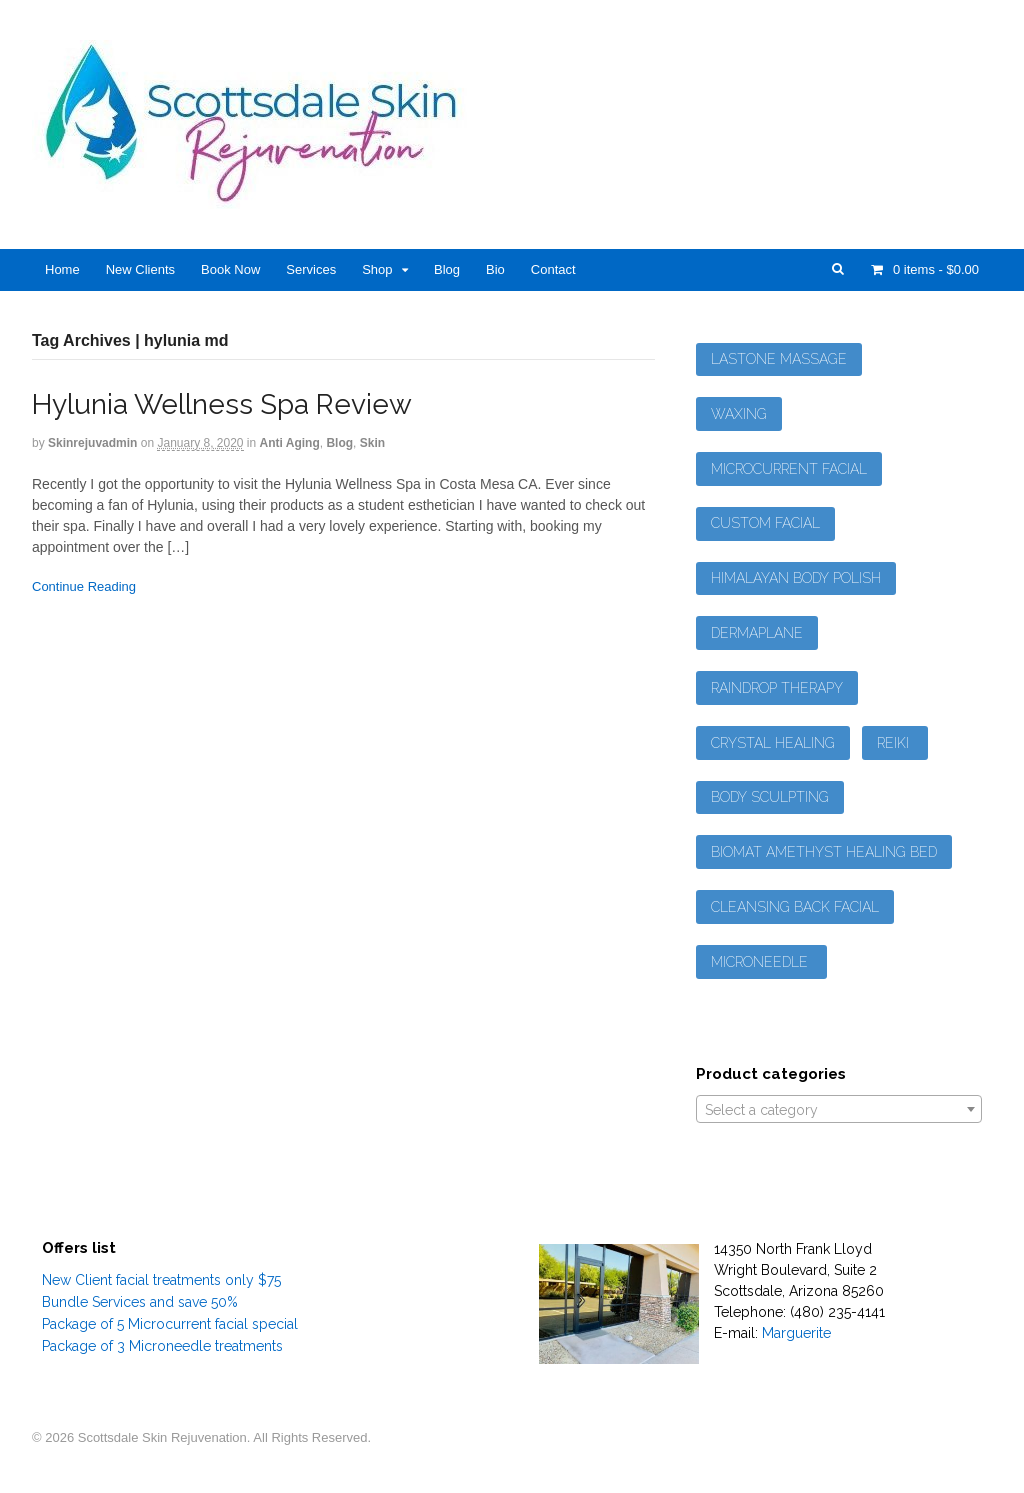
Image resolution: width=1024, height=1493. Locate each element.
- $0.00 (934, 269)
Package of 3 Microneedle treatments (162, 1346)
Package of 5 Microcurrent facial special (170, 1324)
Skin (372, 443)
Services (311, 269)
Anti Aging (290, 443)
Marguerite (796, 1333)
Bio (495, 269)
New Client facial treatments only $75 (161, 1280)
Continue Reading (84, 586)
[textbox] (839, 1110)
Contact (553, 269)
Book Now (230, 269)
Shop (377, 269)
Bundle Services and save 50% (140, 1302)
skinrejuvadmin (92, 443)
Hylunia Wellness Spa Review (222, 404)
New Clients (140, 269)
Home (62, 269)
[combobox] (839, 1109)
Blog (447, 269)
